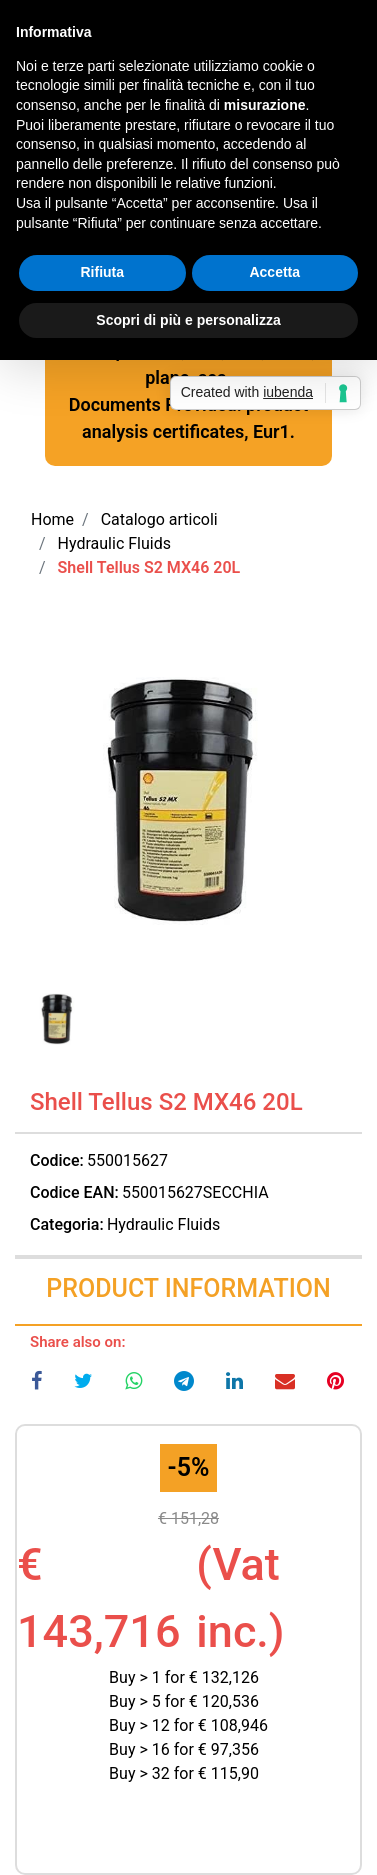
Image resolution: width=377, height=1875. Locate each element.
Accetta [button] (274, 272)
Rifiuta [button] (102, 272)
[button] (188, 805)
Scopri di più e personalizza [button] (188, 320)
